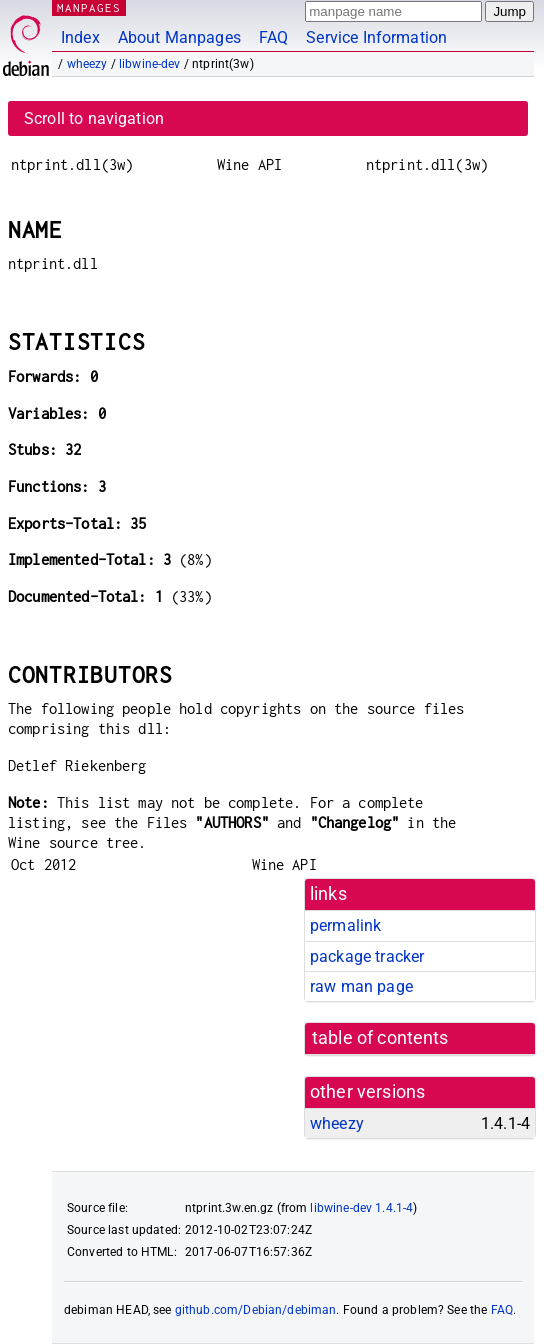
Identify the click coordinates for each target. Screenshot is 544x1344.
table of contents (380, 1038)
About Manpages (179, 37)
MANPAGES (89, 7)
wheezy (87, 64)
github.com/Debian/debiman (256, 1310)
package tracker (367, 956)
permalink (345, 925)
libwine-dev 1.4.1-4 (361, 1208)
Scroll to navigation (94, 118)
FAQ (273, 37)
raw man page (361, 986)
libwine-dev (150, 64)
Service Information (376, 37)
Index (80, 37)
